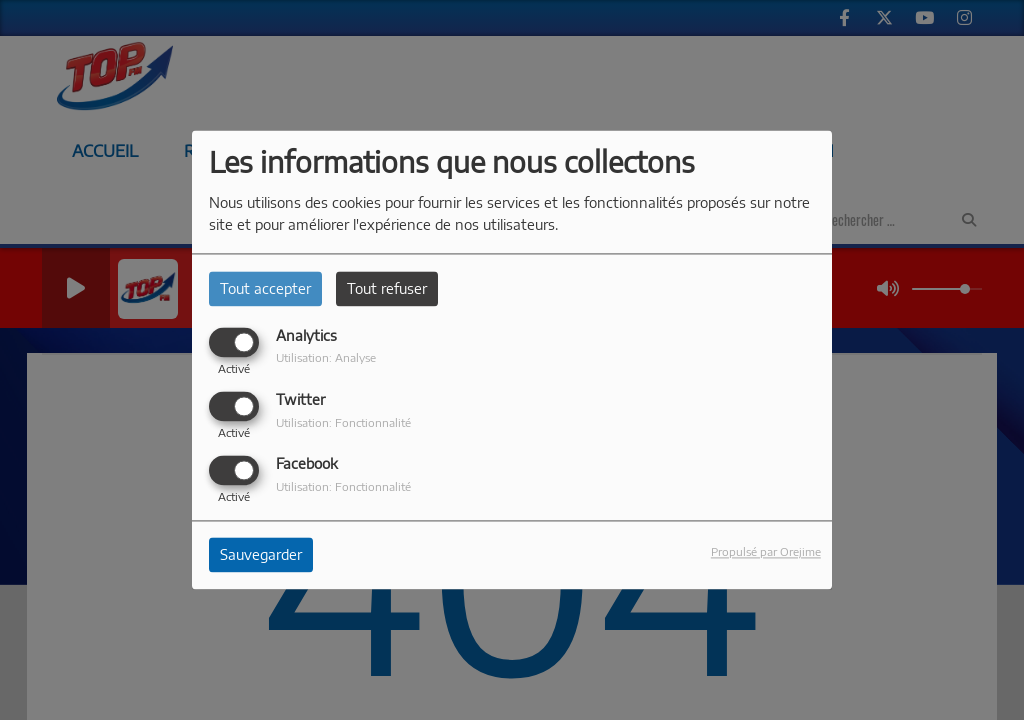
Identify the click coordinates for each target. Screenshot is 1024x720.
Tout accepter (265, 288)
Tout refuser (387, 288)
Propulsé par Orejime (766, 552)
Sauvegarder (261, 555)
